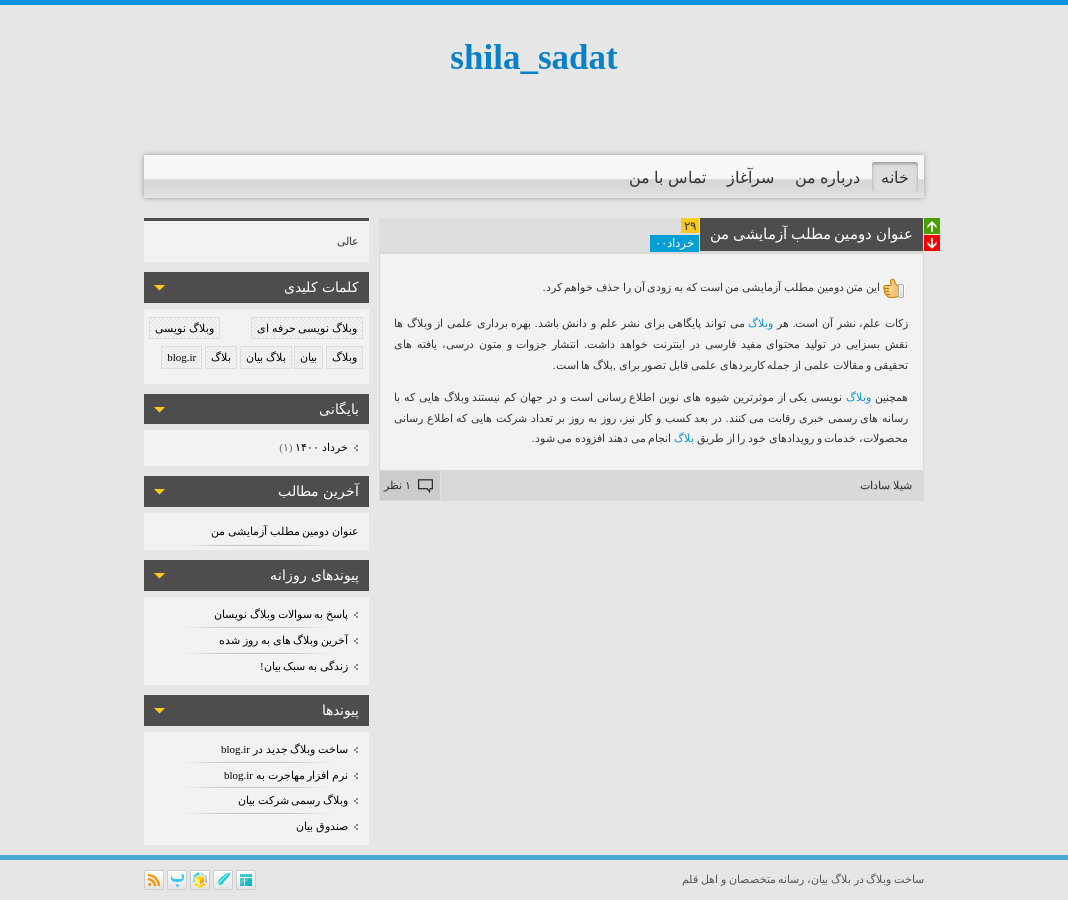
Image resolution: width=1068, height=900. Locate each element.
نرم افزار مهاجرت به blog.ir (286, 775)
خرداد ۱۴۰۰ (321, 447)
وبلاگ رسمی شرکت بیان (293, 800)
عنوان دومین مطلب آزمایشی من (285, 531)
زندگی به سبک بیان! (304, 666)
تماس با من (667, 177)
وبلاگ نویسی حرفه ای (307, 328)
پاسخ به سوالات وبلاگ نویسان (281, 614)
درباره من (827, 177)
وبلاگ (344, 357)
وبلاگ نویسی (184, 328)
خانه (895, 177)
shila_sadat (533, 57)
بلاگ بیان (266, 357)
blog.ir (181, 357)
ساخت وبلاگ (895, 879)
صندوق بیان (322, 826)
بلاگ (221, 357)
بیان (308, 357)
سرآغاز (750, 177)
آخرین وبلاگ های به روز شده (283, 640)
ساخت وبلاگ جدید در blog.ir (284, 749)
